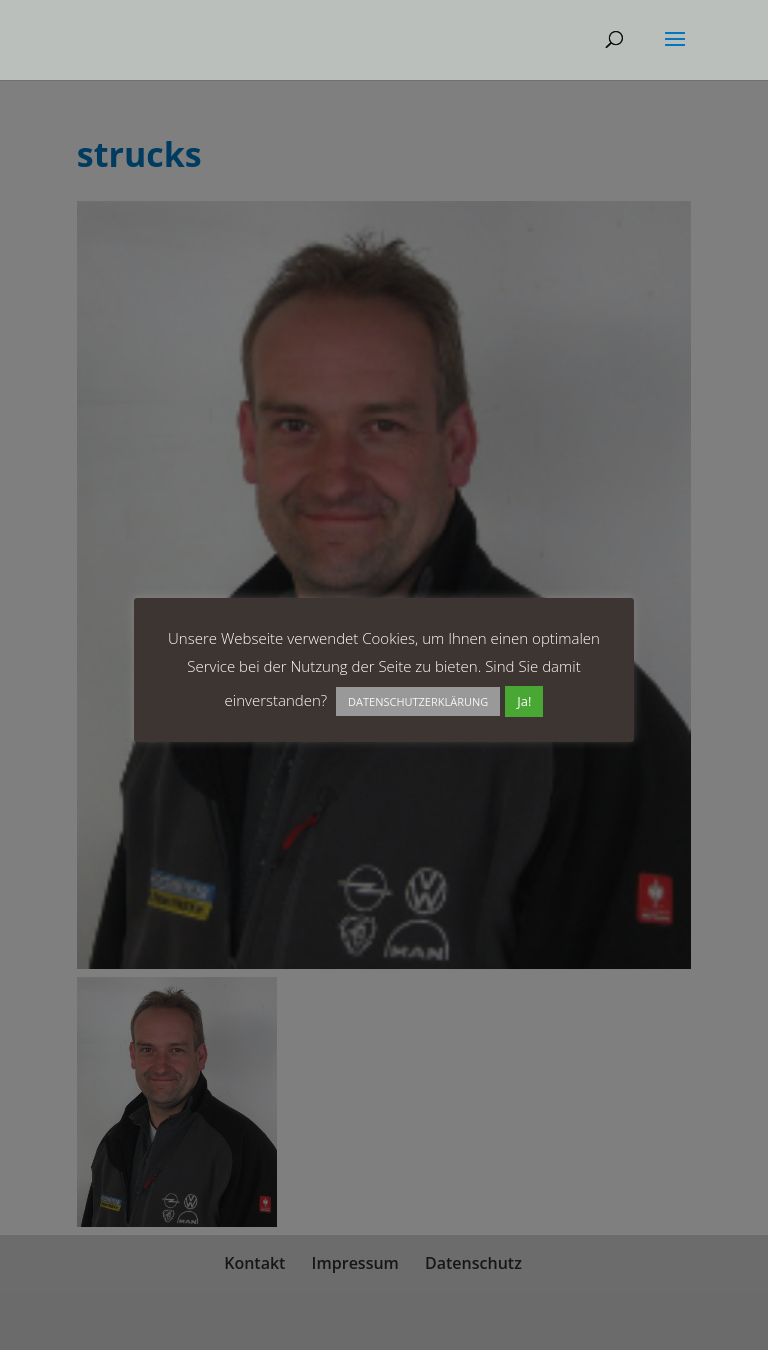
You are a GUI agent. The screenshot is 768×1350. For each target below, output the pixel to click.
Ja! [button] (524, 701)
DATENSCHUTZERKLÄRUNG (418, 701)
